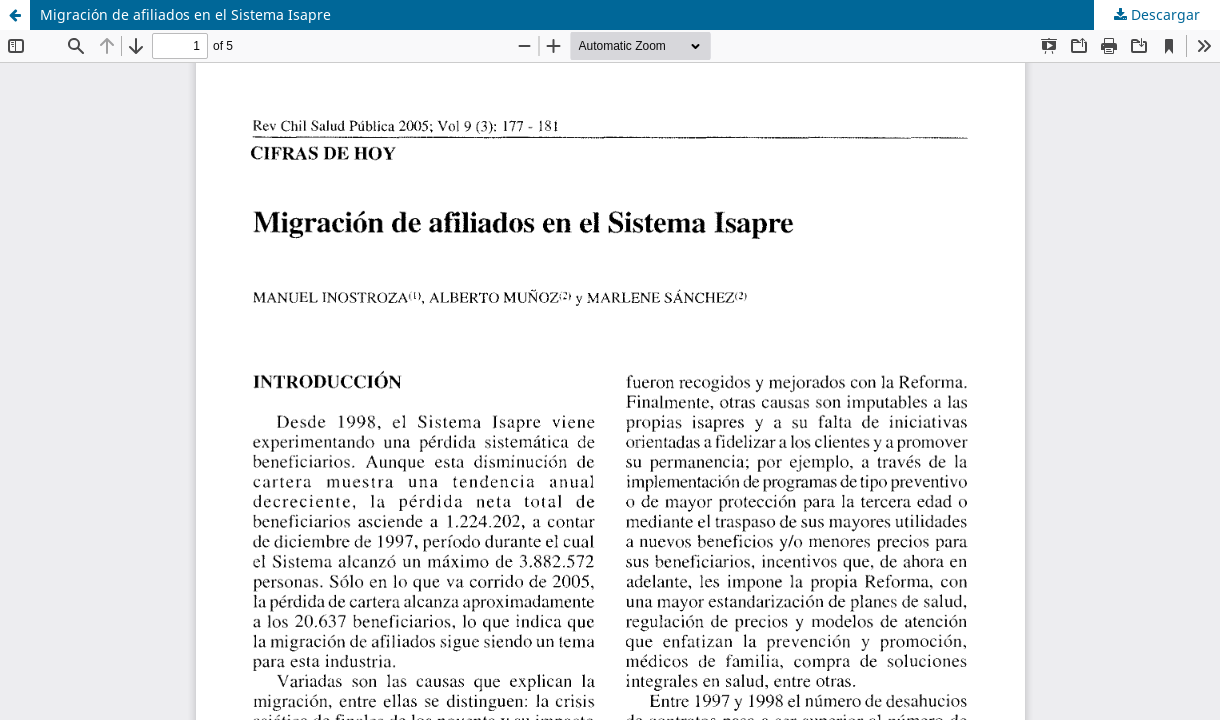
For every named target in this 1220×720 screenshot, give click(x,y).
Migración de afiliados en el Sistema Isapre (185, 14)
